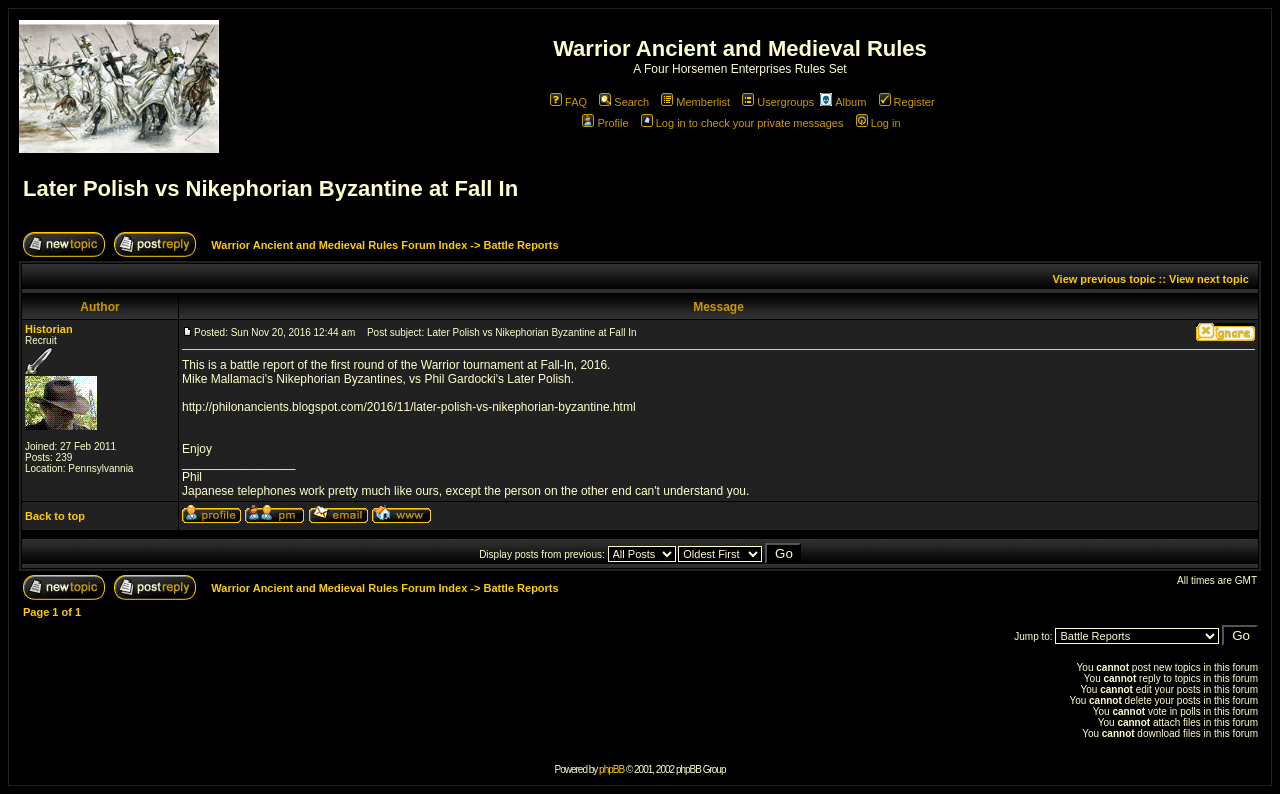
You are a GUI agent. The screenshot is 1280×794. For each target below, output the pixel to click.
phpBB (611, 769)
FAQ (568, 102)
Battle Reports (520, 245)
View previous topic (1103, 279)
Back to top (55, 516)
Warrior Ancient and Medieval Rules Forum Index (339, 245)
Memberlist (695, 102)
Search (624, 102)
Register (907, 102)
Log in (878, 123)
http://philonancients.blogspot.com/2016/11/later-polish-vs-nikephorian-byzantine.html (409, 407)
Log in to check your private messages (742, 123)
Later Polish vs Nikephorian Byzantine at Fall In (270, 188)
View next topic (1209, 279)
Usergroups (778, 102)
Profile (605, 123)
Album (843, 102)
